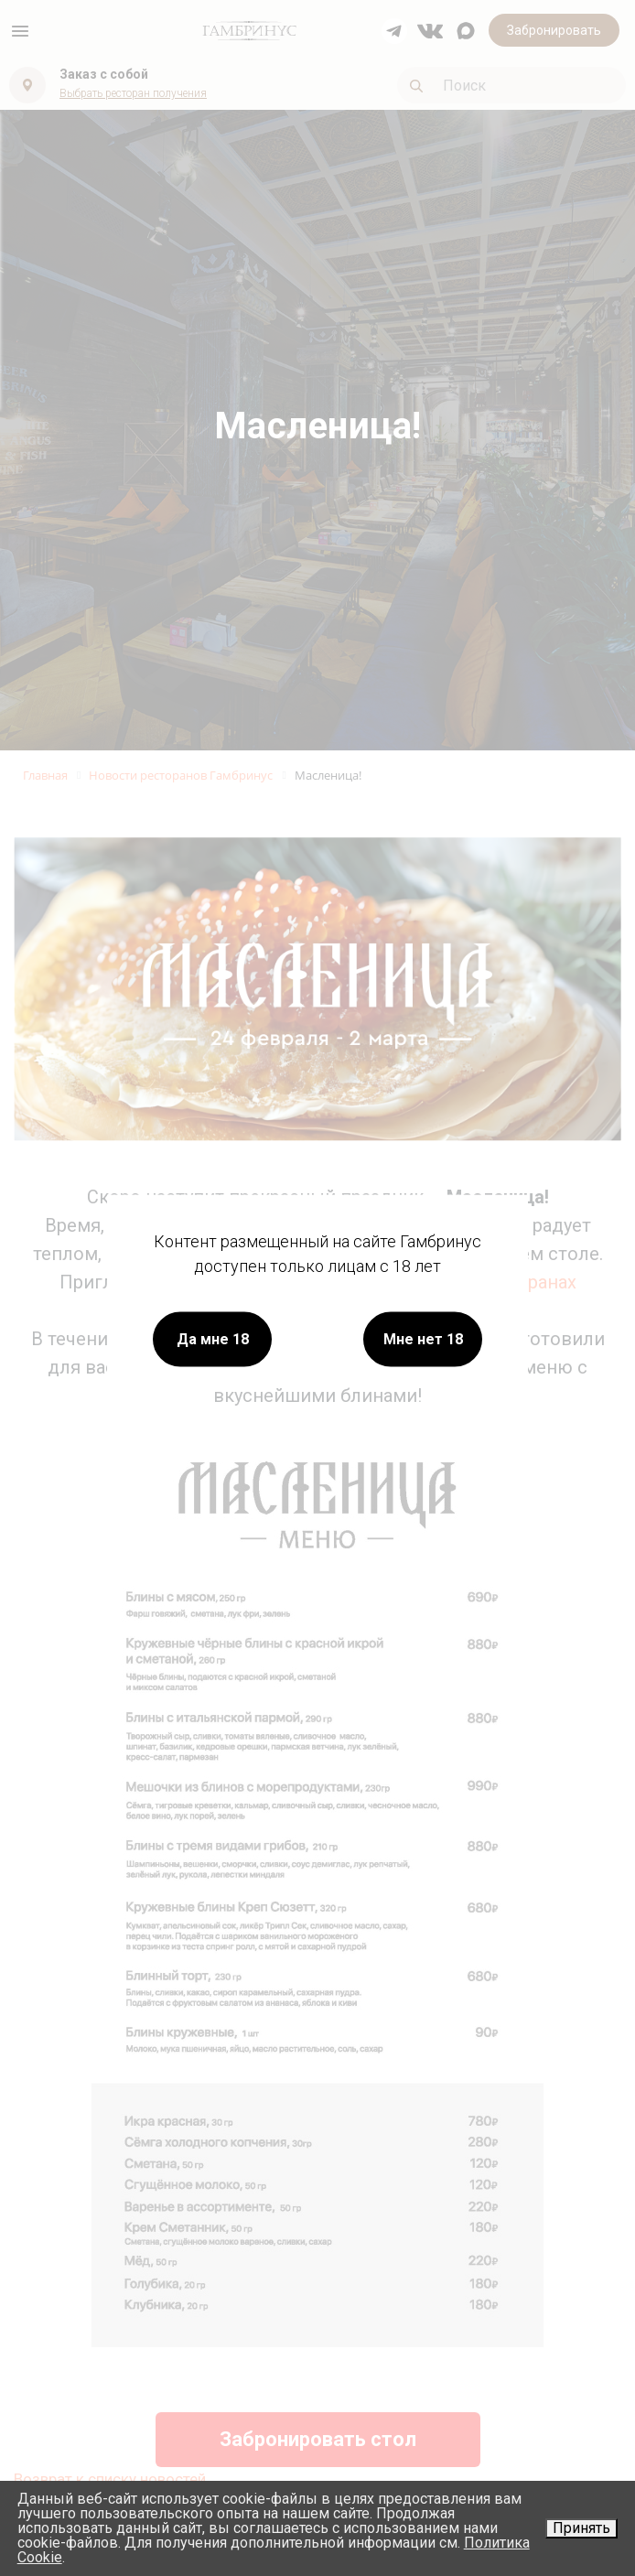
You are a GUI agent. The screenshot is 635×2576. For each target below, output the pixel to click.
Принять (581, 2528)
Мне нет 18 (423, 1339)
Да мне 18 (213, 1339)
